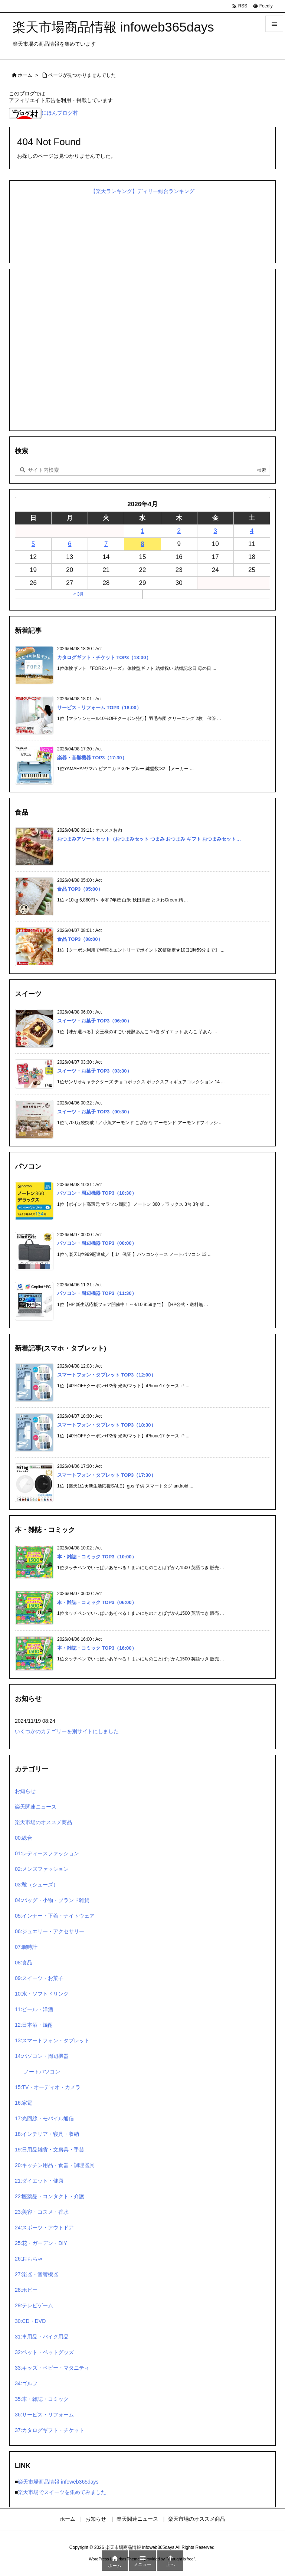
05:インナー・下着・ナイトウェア (55, 1916)
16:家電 (23, 2103)
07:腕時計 (26, 1947)
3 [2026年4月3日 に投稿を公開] (215, 530)
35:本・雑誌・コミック (42, 2399)
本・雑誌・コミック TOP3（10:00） (97, 1556)
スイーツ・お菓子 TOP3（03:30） (94, 1071)
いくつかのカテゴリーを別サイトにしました (67, 1731)
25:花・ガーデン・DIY (41, 2243)
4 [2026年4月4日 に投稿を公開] (251, 530)
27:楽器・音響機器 (36, 2274)
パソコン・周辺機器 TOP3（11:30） (97, 1293)
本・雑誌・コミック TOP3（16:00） (97, 1648)
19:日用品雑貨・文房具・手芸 (49, 2150)
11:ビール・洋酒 (34, 2009)
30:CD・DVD (30, 2321)
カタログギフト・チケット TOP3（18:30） (104, 657)
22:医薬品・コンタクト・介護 (49, 2196)
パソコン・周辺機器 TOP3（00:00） (97, 1243)
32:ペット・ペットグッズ (44, 2352)
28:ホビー (26, 2290)
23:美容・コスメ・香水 (42, 2212)
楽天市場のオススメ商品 (43, 1822)
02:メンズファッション (42, 1869)
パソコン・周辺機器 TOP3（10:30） (97, 1193)
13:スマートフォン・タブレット (52, 2040)
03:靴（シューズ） (36, 1885)
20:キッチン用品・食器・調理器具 (55, 2165)
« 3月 (78, 594)
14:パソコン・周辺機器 (42, 2056)
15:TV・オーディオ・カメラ (48, 2087)
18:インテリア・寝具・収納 (47, 2134)
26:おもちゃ (29, 2259)
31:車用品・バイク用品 (42, 2337)
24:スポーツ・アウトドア (44, 2227)
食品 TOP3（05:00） (80, 889)
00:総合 (23, 1838)
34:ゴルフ (26, 2383)
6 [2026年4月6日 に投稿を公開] (69, 543)
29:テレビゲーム (34, 2305)
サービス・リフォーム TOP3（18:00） (99, 707)
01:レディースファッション (47, 1853)
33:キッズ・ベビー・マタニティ (52, 2368)
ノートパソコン (42, 2072)
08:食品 (23, 1962)
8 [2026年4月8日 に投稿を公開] (142, 543)
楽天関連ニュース (35, 1807)
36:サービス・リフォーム (44, 2415)
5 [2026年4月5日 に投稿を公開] (33, 543)
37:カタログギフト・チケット (49, 2430)
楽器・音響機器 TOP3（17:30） (92, 757)
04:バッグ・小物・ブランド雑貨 (52, 1900)
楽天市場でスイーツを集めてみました (62, 2492)
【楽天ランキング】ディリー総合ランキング (142, 191)
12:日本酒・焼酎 (34, 2025)
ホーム (25, 75)
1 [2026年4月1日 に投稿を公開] (142, 530)
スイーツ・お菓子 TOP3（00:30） (94, 1111)
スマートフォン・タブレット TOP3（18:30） (106, 1425)
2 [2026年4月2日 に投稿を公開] (178, 530)
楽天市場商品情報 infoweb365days (58, 2482)
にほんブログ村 (43, 113)
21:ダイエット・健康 (39, 2181)
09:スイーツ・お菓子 (39, 1978)
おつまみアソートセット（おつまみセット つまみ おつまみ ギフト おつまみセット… (149, 839)
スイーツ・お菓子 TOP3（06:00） (94, 1021)
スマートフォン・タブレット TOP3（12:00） (106, 1375)
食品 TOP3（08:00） (80, 939)
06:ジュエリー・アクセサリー (49, 1931)
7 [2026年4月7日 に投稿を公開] (106, 543)
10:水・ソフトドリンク (42, 1994)
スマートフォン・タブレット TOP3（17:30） (106, 1475)
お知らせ (25, 1791)
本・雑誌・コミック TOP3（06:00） (97, 1602)
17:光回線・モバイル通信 (44, 2118)
